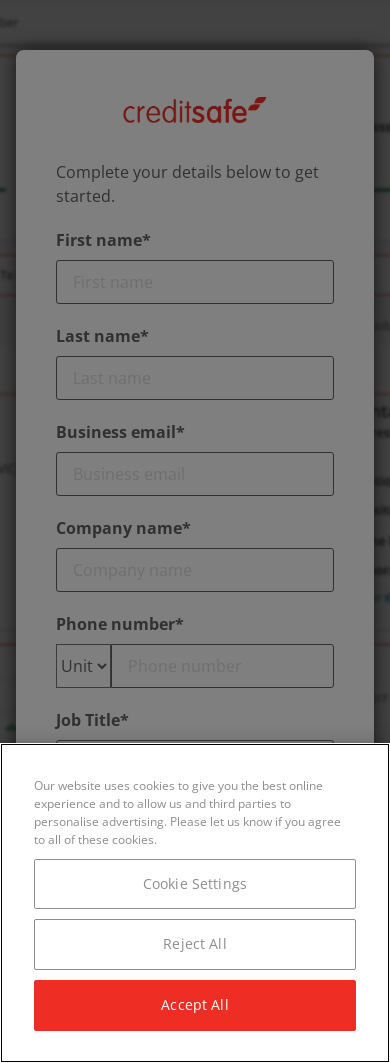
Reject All (194, 943)
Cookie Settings (195, 883)
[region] (195, 903)
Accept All (194, 1004)
